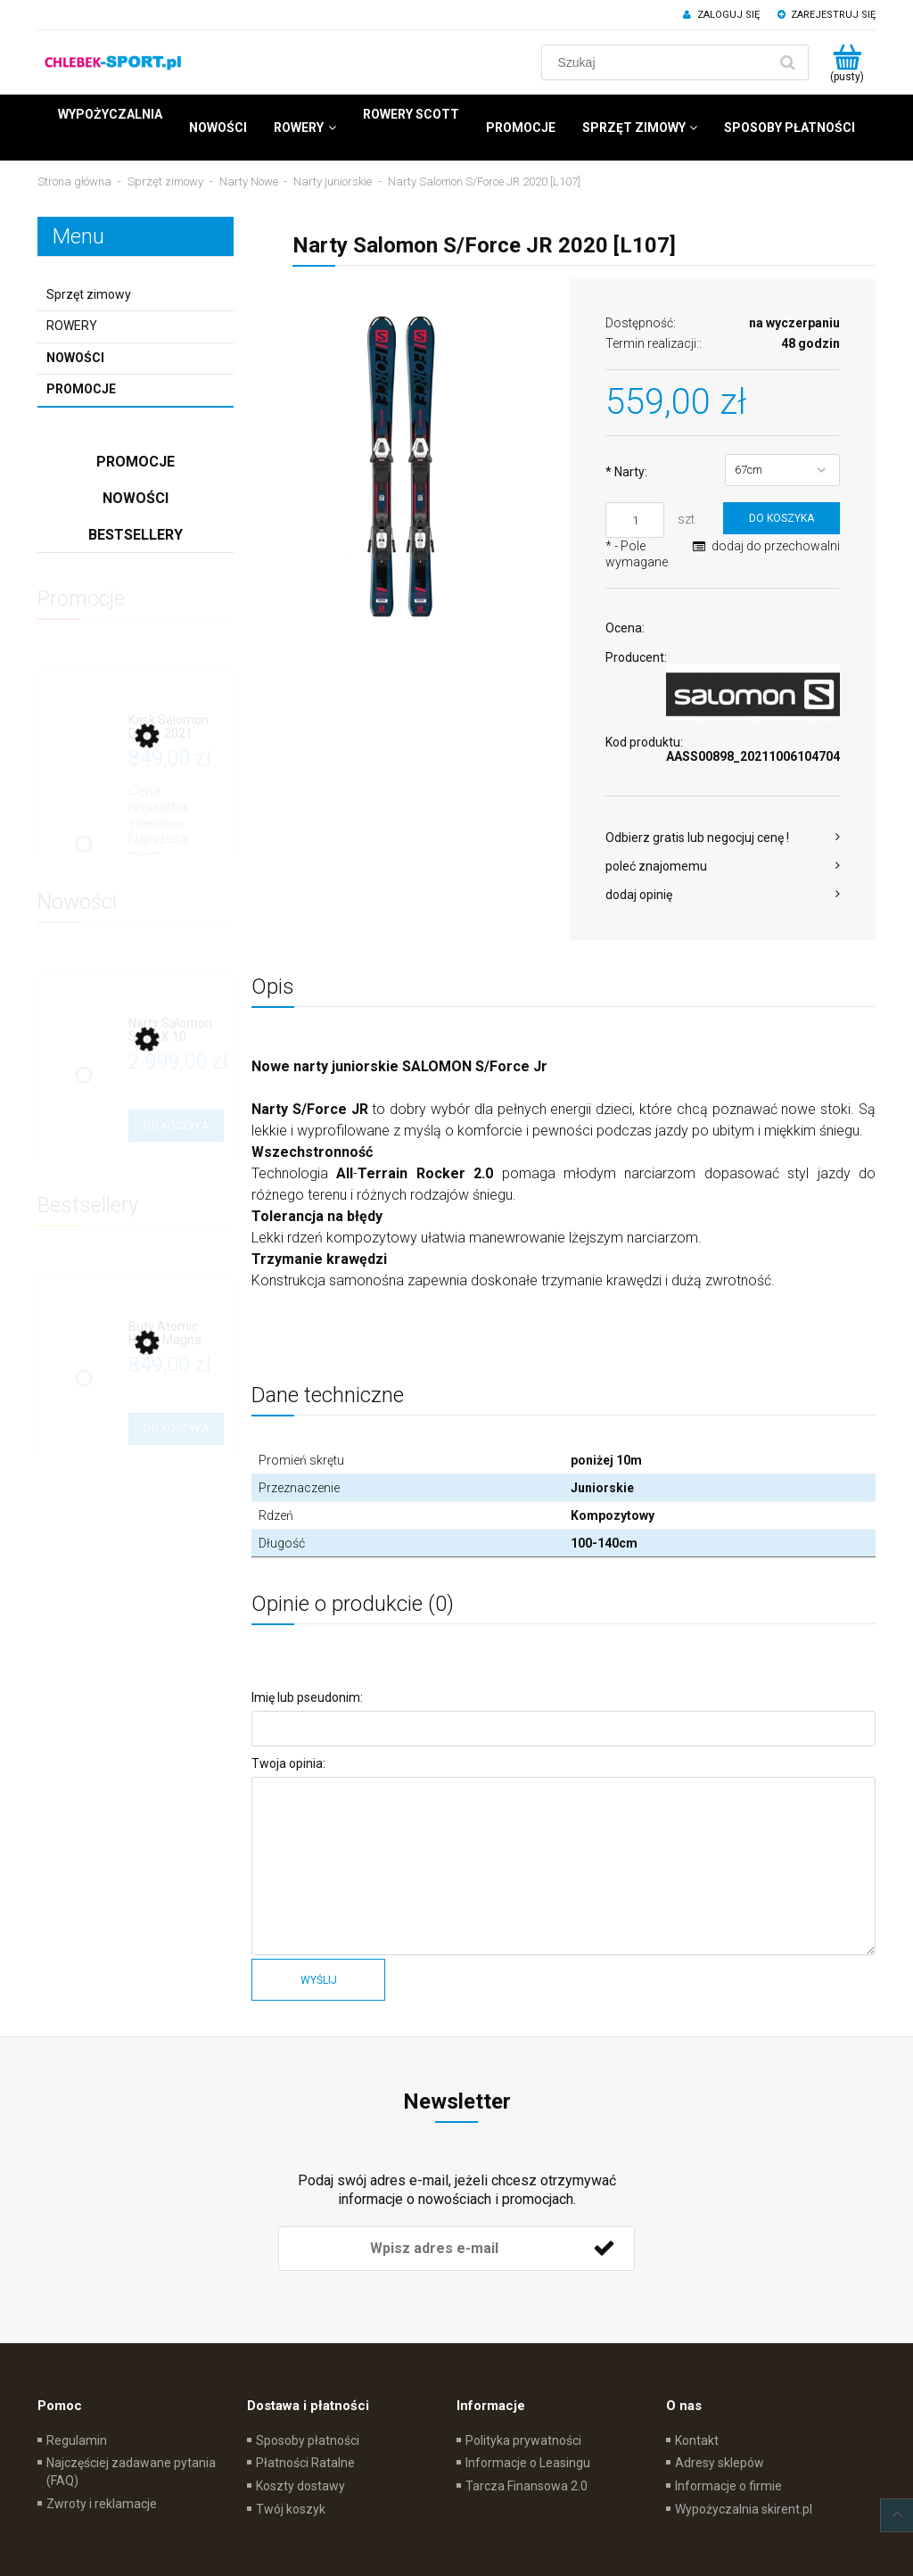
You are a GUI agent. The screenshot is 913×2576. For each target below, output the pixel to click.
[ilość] (634, 520)
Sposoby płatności (307, 2440)
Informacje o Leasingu (527, 2463)
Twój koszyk (290, 2509)
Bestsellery (135, 534)
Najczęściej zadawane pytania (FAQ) (131, 2472)
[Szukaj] (787, 62)
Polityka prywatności (523, 2440)
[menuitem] (110, 114)
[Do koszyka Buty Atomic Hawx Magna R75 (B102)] (176, 1429)
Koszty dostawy (300, 2486)
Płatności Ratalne (305, 2463)
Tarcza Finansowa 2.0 (526, 2486)
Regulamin (76, 2440)
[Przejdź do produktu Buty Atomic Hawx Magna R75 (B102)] (176, 1334)
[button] (722, 837)
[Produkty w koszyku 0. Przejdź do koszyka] (847, 62)
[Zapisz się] (603, 2248)
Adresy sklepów (719, 2463)
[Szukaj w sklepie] (658, 62)
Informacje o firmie (728, 2486)
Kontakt (697, 2440)
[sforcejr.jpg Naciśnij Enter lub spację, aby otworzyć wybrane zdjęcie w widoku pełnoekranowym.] (404, 468)
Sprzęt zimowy (88, 294)
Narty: (626, 472)
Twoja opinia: (288, 1763)
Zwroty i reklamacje (101, 2504)
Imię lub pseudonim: (307, 1697)
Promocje (81, 389)
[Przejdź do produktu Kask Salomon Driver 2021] (176, 727)
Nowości (75, 358)
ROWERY (71, 325)
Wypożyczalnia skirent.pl (743, 2509)
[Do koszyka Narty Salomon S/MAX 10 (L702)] (176, 1126)
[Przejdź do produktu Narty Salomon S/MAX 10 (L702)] (176, 1030)
